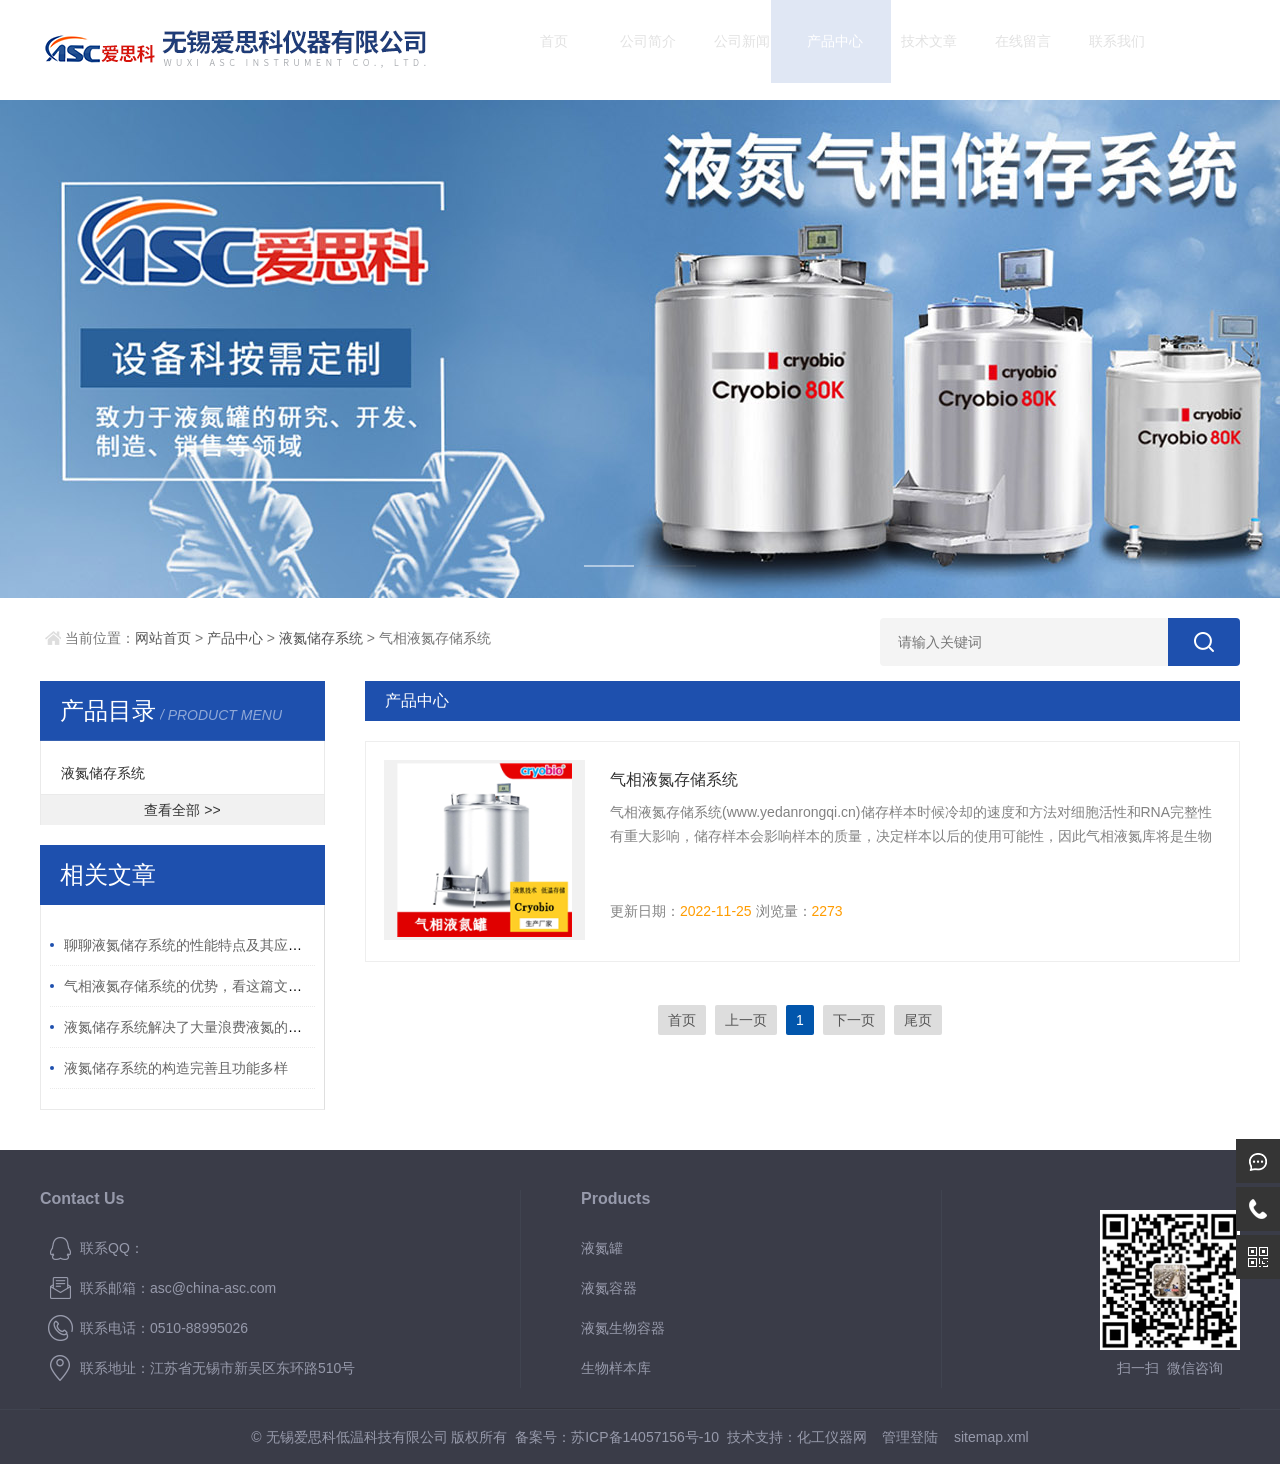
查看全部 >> (182, 810)
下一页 (854, 1020)
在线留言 (1006, 49)
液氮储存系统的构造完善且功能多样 (176, 1068)
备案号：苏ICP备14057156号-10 (617, 1437)
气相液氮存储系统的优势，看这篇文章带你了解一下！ (232, 986)
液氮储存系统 (321, 638)
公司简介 (631, 49)
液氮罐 (602, 1248)
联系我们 (1099, 49)
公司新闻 (724, 49)
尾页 (918, 1020)
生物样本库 (616, 1368)
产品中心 (818, 49)
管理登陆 (910, 1437)
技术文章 (912, 49)
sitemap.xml (991, 1437)
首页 (537, 49)
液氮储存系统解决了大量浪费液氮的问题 (190, 1027)
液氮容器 (609, 1288)
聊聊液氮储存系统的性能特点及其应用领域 (197, 945)
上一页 (746, 1020)
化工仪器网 (832, 1437)
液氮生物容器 (623, 1328)
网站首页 (163, 638)
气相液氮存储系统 (674, 779)
